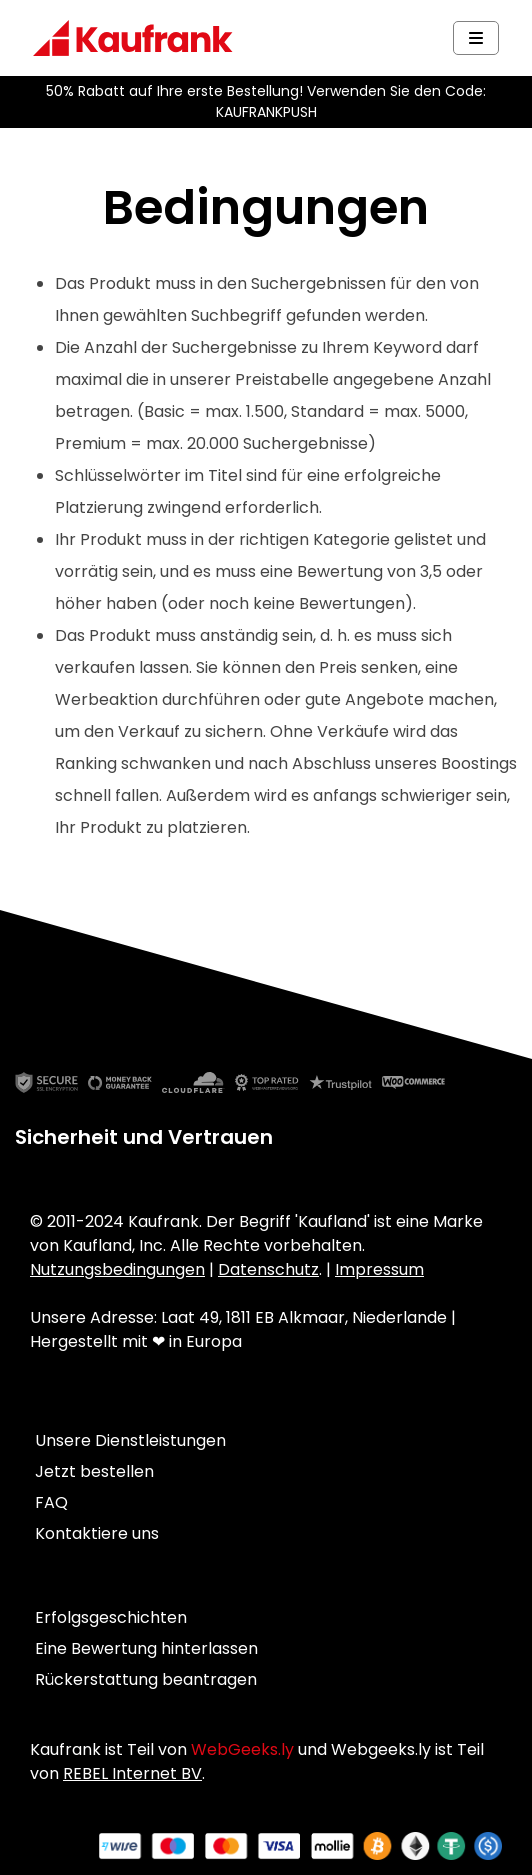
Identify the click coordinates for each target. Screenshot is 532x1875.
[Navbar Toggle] (476, 38)
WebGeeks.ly (242, 1749)
